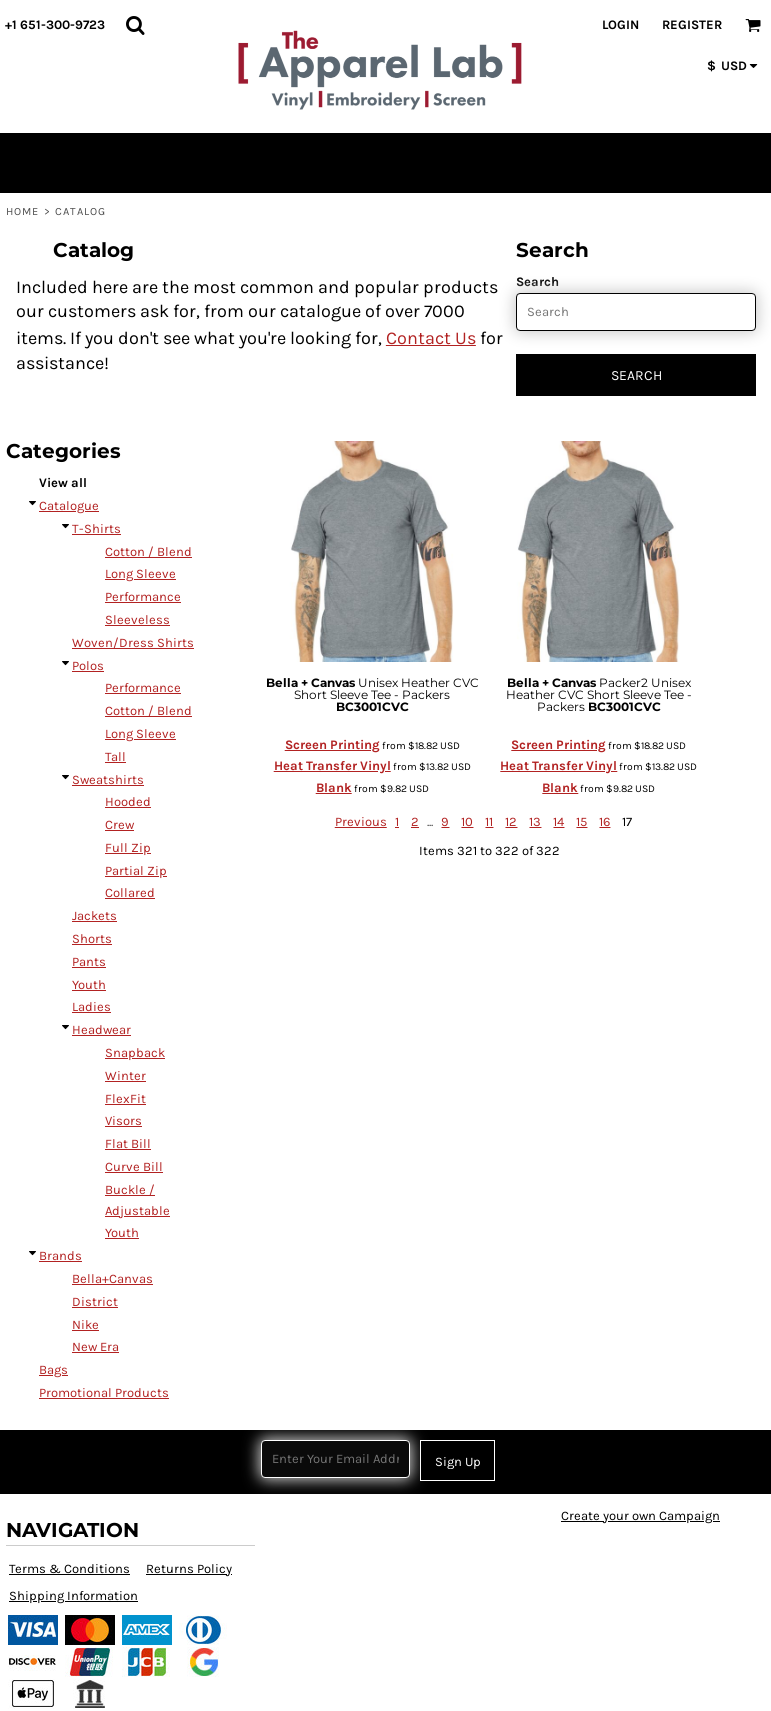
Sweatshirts (108, 779)
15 (581, 821)
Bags (53, 1369)
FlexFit (125, 1098)
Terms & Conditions (69, 1568)
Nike (85, 1324)
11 (489, 821)
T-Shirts (96, 528)
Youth (89, 984)
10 (467, 821)
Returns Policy (189, 1568)
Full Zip (128, 847)
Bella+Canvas (112, 1278)
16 (604, 821)
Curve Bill (134, 1166)
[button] (135, 25)
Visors (123, 1120)
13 (535, 821)
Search (537, 281)
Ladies (91, 1006)
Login (620, 24)
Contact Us (431, 338)
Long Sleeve (140, 573)
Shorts (92, 938)
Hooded (128, 801)
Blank (334, 787)
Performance (143, 596)
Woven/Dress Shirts (133, 642)
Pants (89, 961)
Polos (88, 665)
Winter (125, 1075)
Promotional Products (104, 1392)
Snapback (135, 1052)
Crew (119, 824)
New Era (95, 1346)
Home (22, 211)
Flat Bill (128, 1143)
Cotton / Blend (148, 551)
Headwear (101, 1029)
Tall (115, 756)
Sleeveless (137, 619)
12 (511, 821)
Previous (361, 821)
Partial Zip (136, 870)
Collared (130, 892)
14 (558, 821)
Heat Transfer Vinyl (332, 765)
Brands (60, 1255)
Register (692, 24)
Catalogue (69, 505)
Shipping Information (73, 1595)
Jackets (94, 915)
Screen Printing (332, 744)
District (95, 1301)
